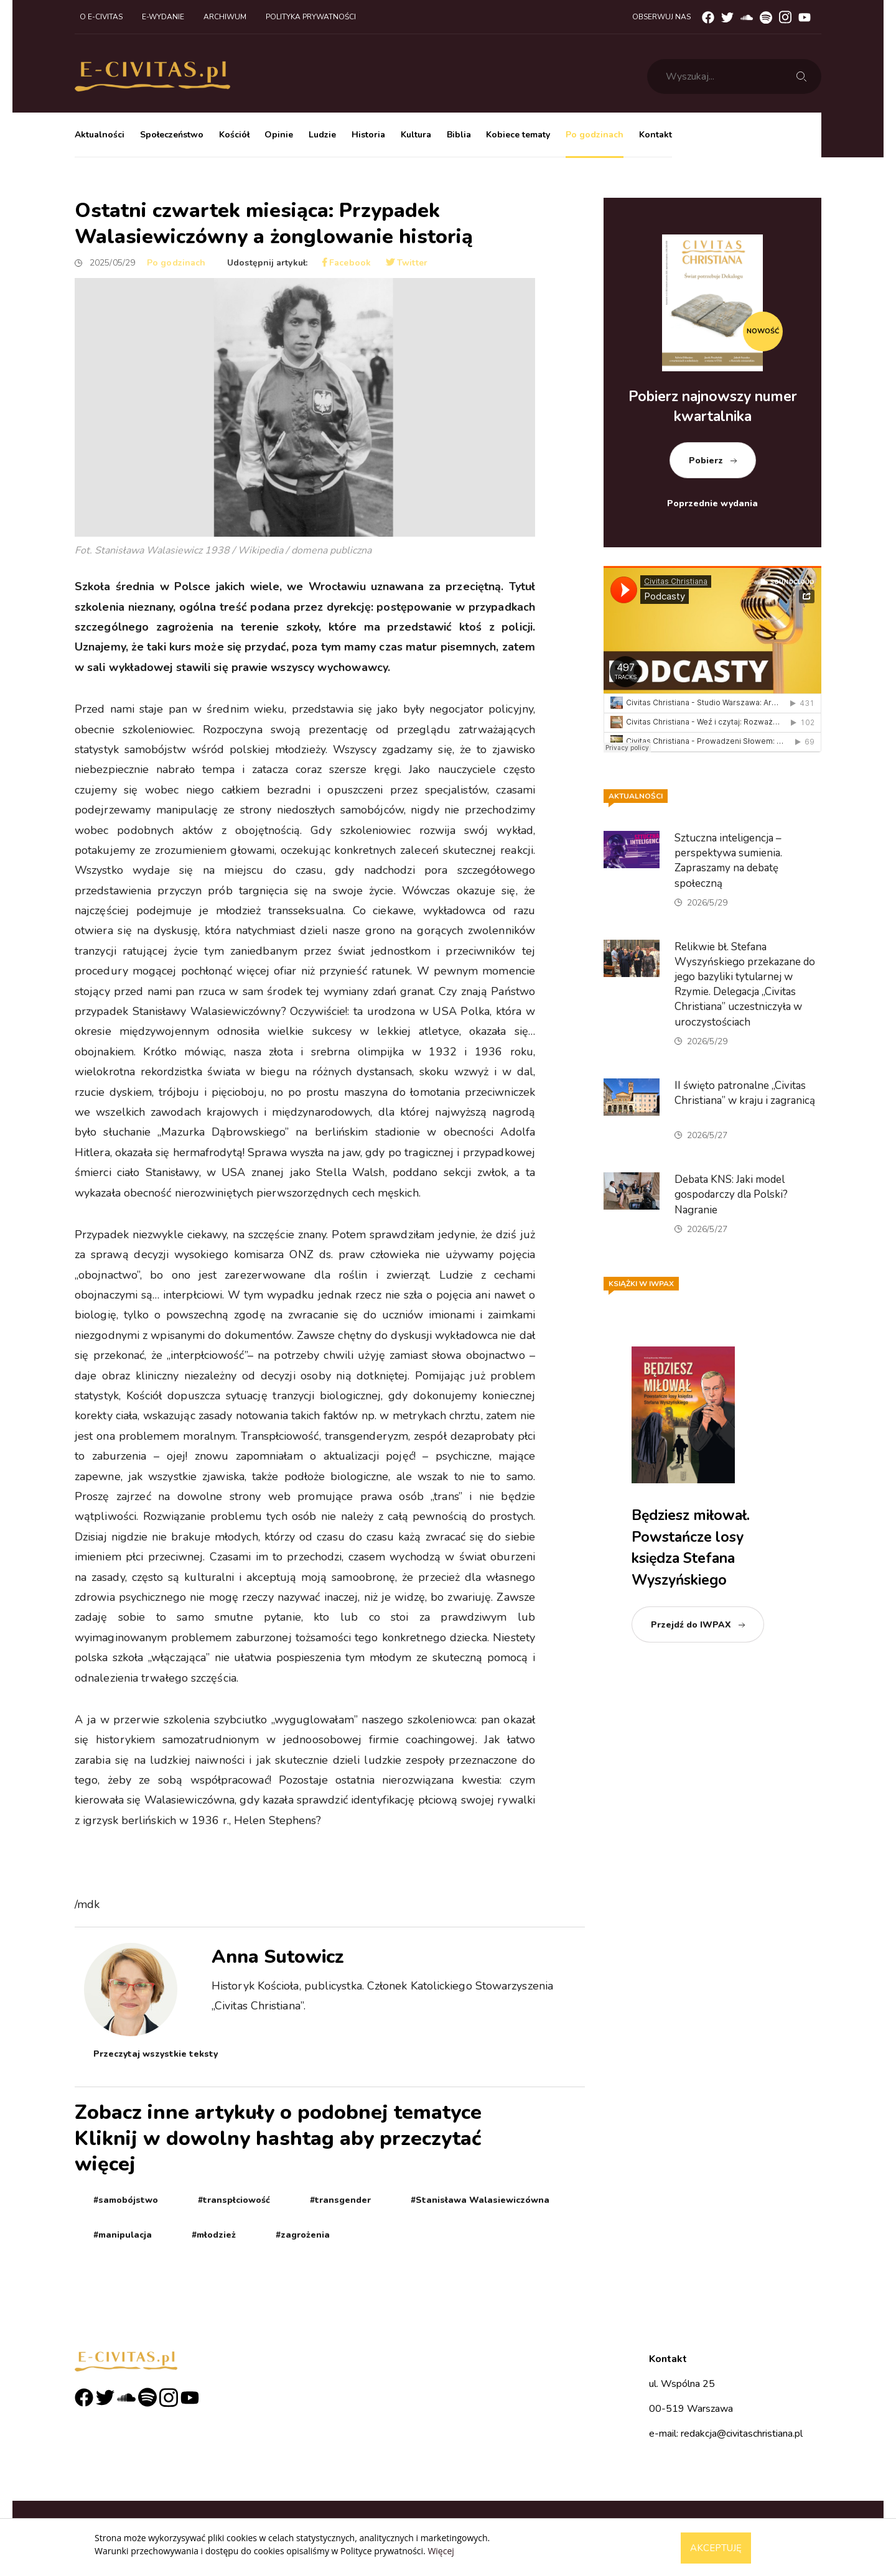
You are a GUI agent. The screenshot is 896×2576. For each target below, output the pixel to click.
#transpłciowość (234, 2200)
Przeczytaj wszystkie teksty (155, 2054)
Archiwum (224, 17)
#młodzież (214, 2235)
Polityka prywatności (311, 17)
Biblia (459, 135)
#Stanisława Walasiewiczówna (480, 2200)
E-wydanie (163, 17)
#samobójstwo (125, 2200)
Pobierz (706, 460)
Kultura (416, 135)
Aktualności (99, 135)
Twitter (406, 263)
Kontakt (655, 135)
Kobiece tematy (518, 135)
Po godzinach (594, 135)
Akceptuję (716, 2548)
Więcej (440, 2551)
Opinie (278, 135)
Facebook (346, 263)
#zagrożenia (303, 2235)
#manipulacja (122, 2235)
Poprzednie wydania (712, 503)
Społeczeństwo (171, 135)
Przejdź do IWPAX (691, 1625)
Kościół (234, 135)
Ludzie (322, 135)
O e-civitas (101, 17)
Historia (368, 135)
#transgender (340, 2200)
